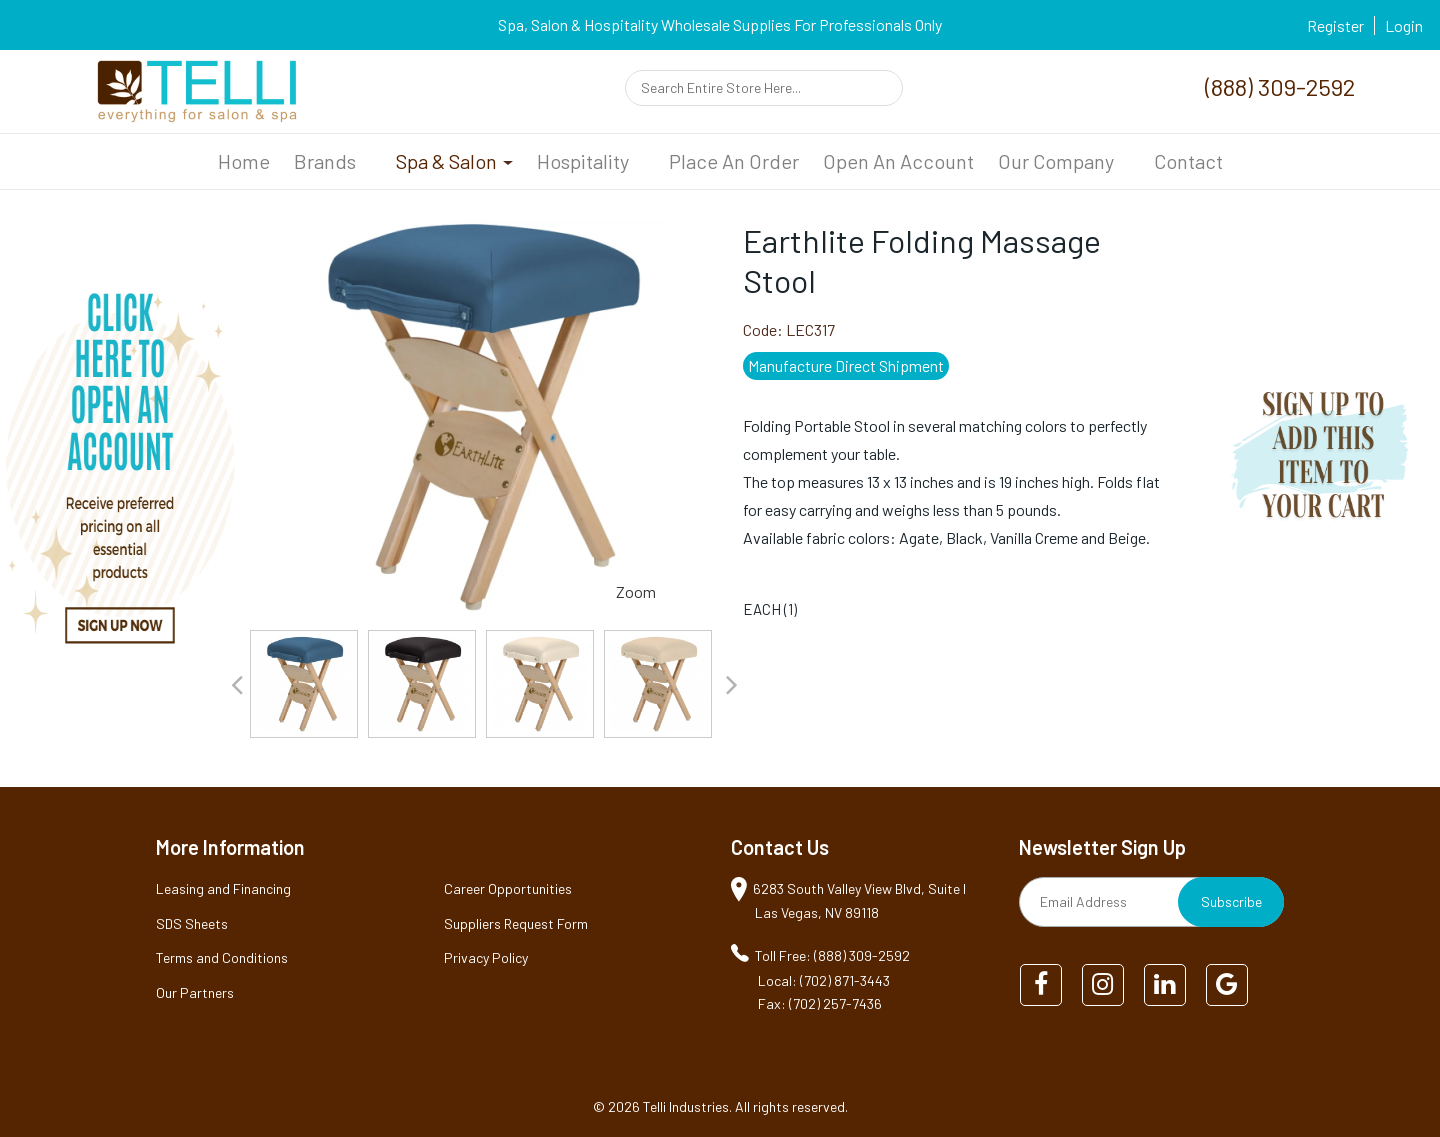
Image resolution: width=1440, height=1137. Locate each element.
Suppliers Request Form (516, 923)
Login (1404, 25)
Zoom (636, 591)
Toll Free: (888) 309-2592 (832, 955)
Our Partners (195, 992)
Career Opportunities (508, 888)
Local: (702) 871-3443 (824, 980)
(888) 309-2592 (1280, 86)
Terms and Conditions (222, 957)
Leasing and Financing (223, 888)
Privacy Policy (486, 957)
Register (1335, 25)
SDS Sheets (192, 923)
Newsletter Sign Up (1102, 847)
